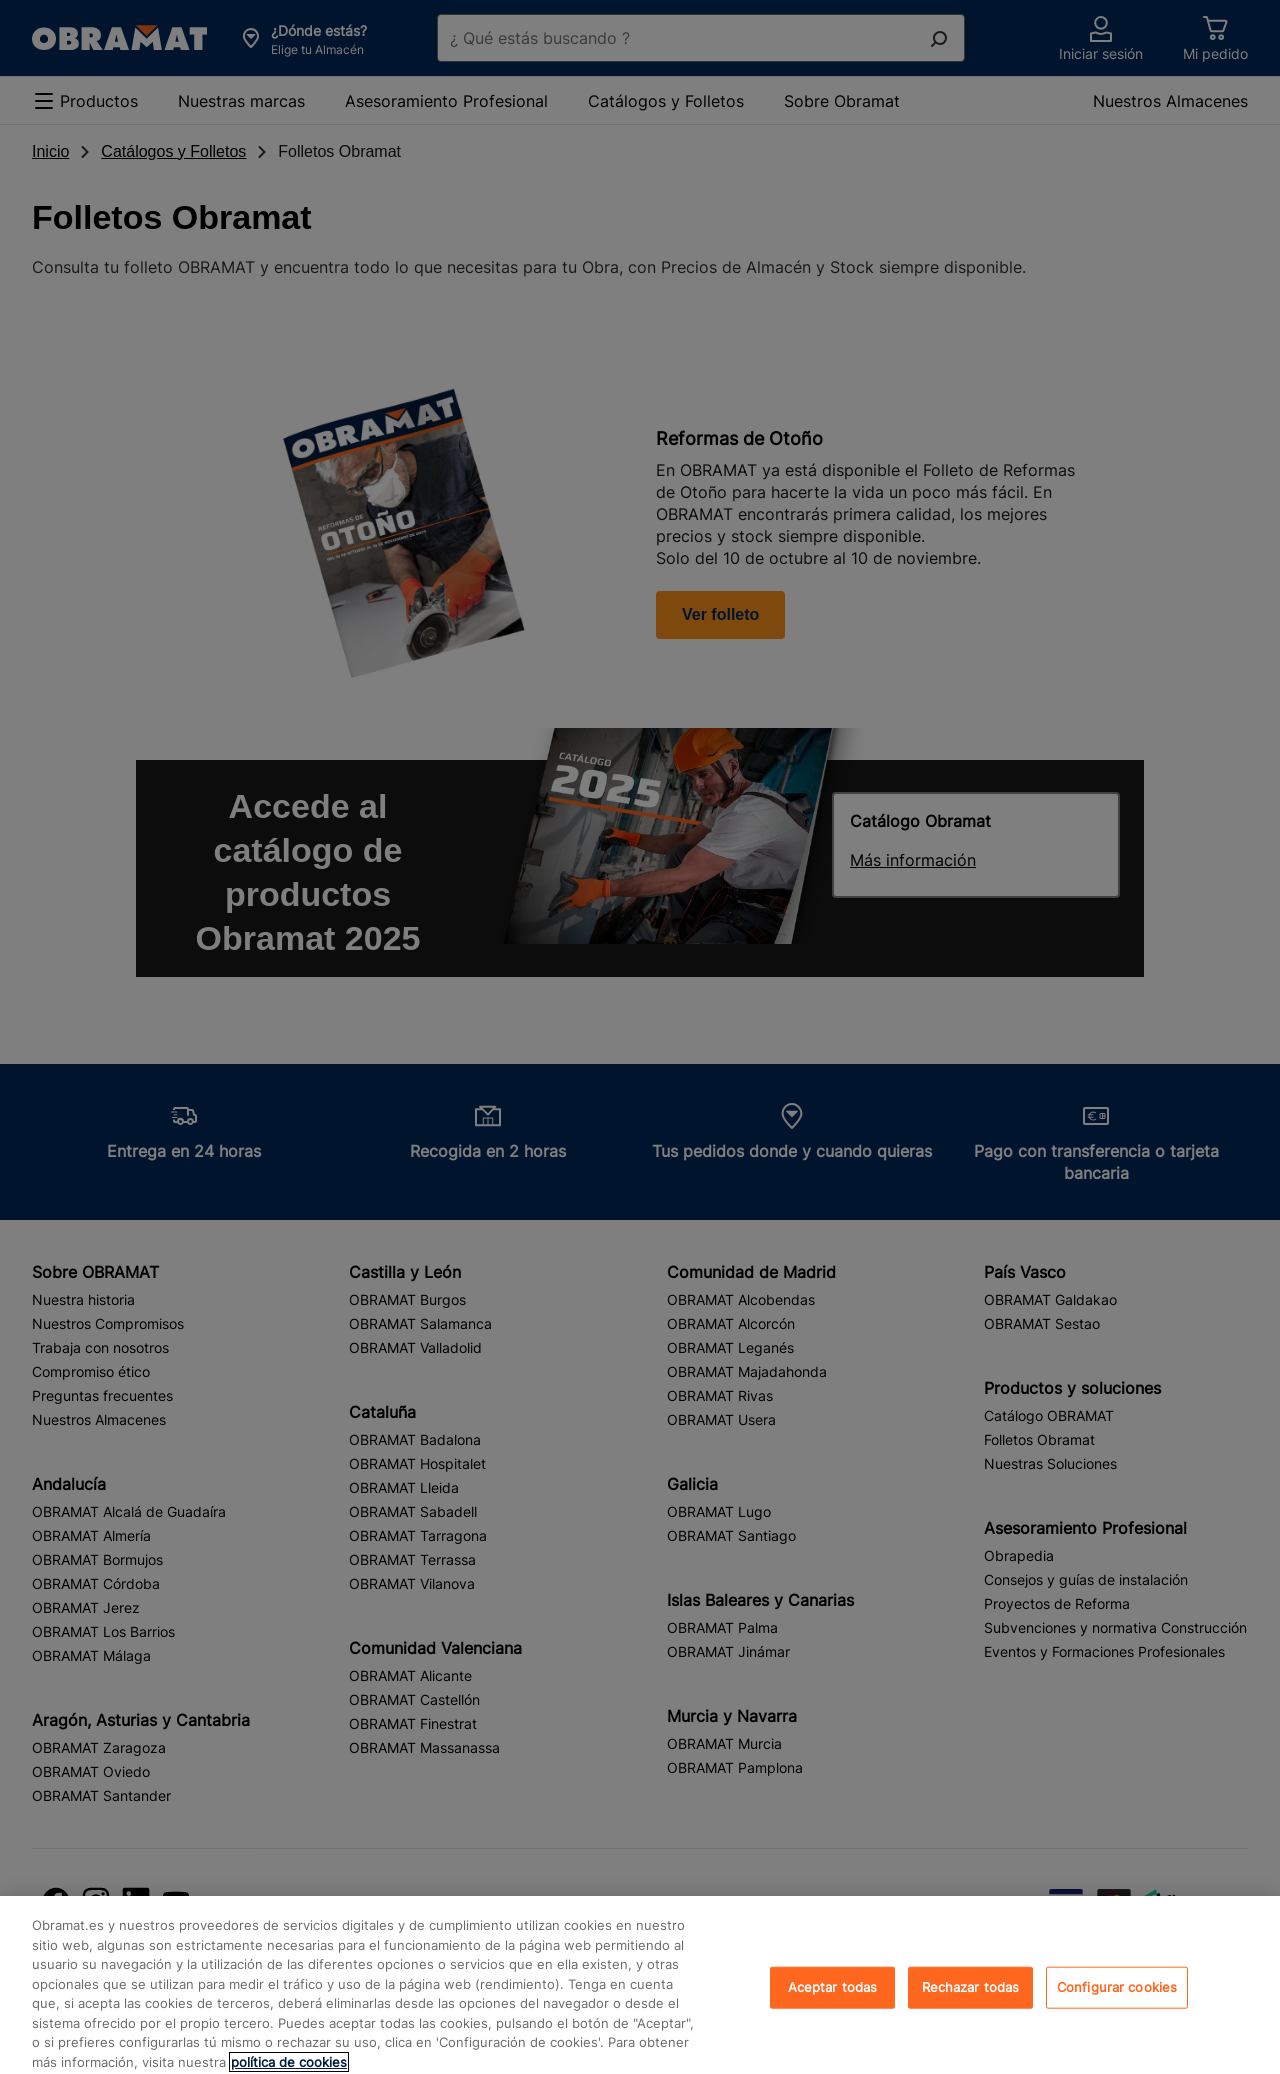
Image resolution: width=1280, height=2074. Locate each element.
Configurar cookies (1117, 2005)
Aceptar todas (833, 2005)
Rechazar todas (971, 2005)
